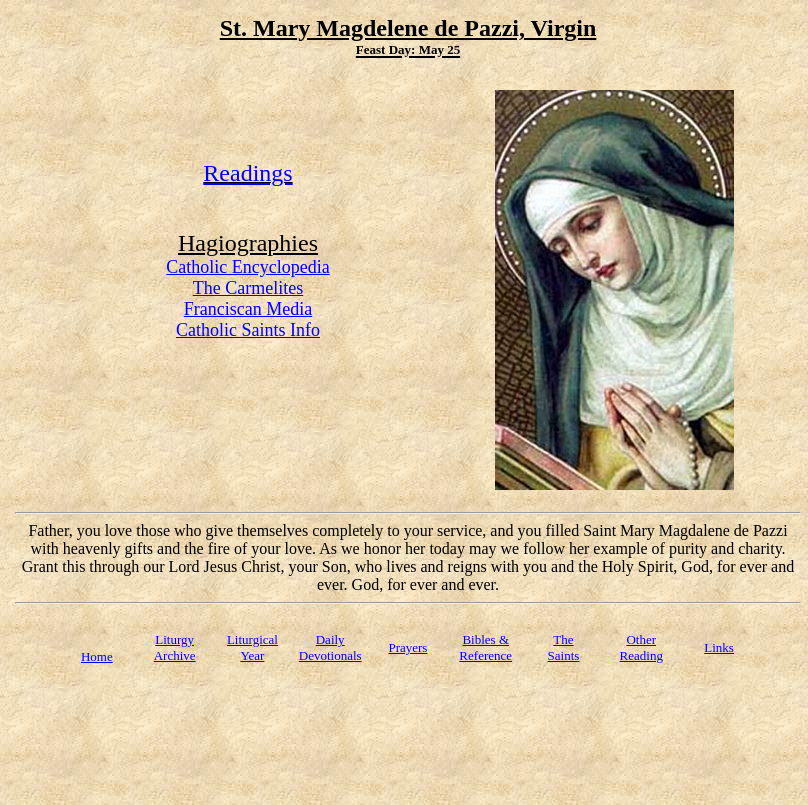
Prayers (407, 647)
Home (97, 656)
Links (719, 647)
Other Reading (641, 647)
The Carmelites (248, 288)
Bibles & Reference (485, 647)
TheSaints (564, 647)
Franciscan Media (248, 309)
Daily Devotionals (330, 647)
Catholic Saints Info (248, 330)
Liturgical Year (252, 647)
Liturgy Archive (175, 647)
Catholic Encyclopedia (247, 267)
